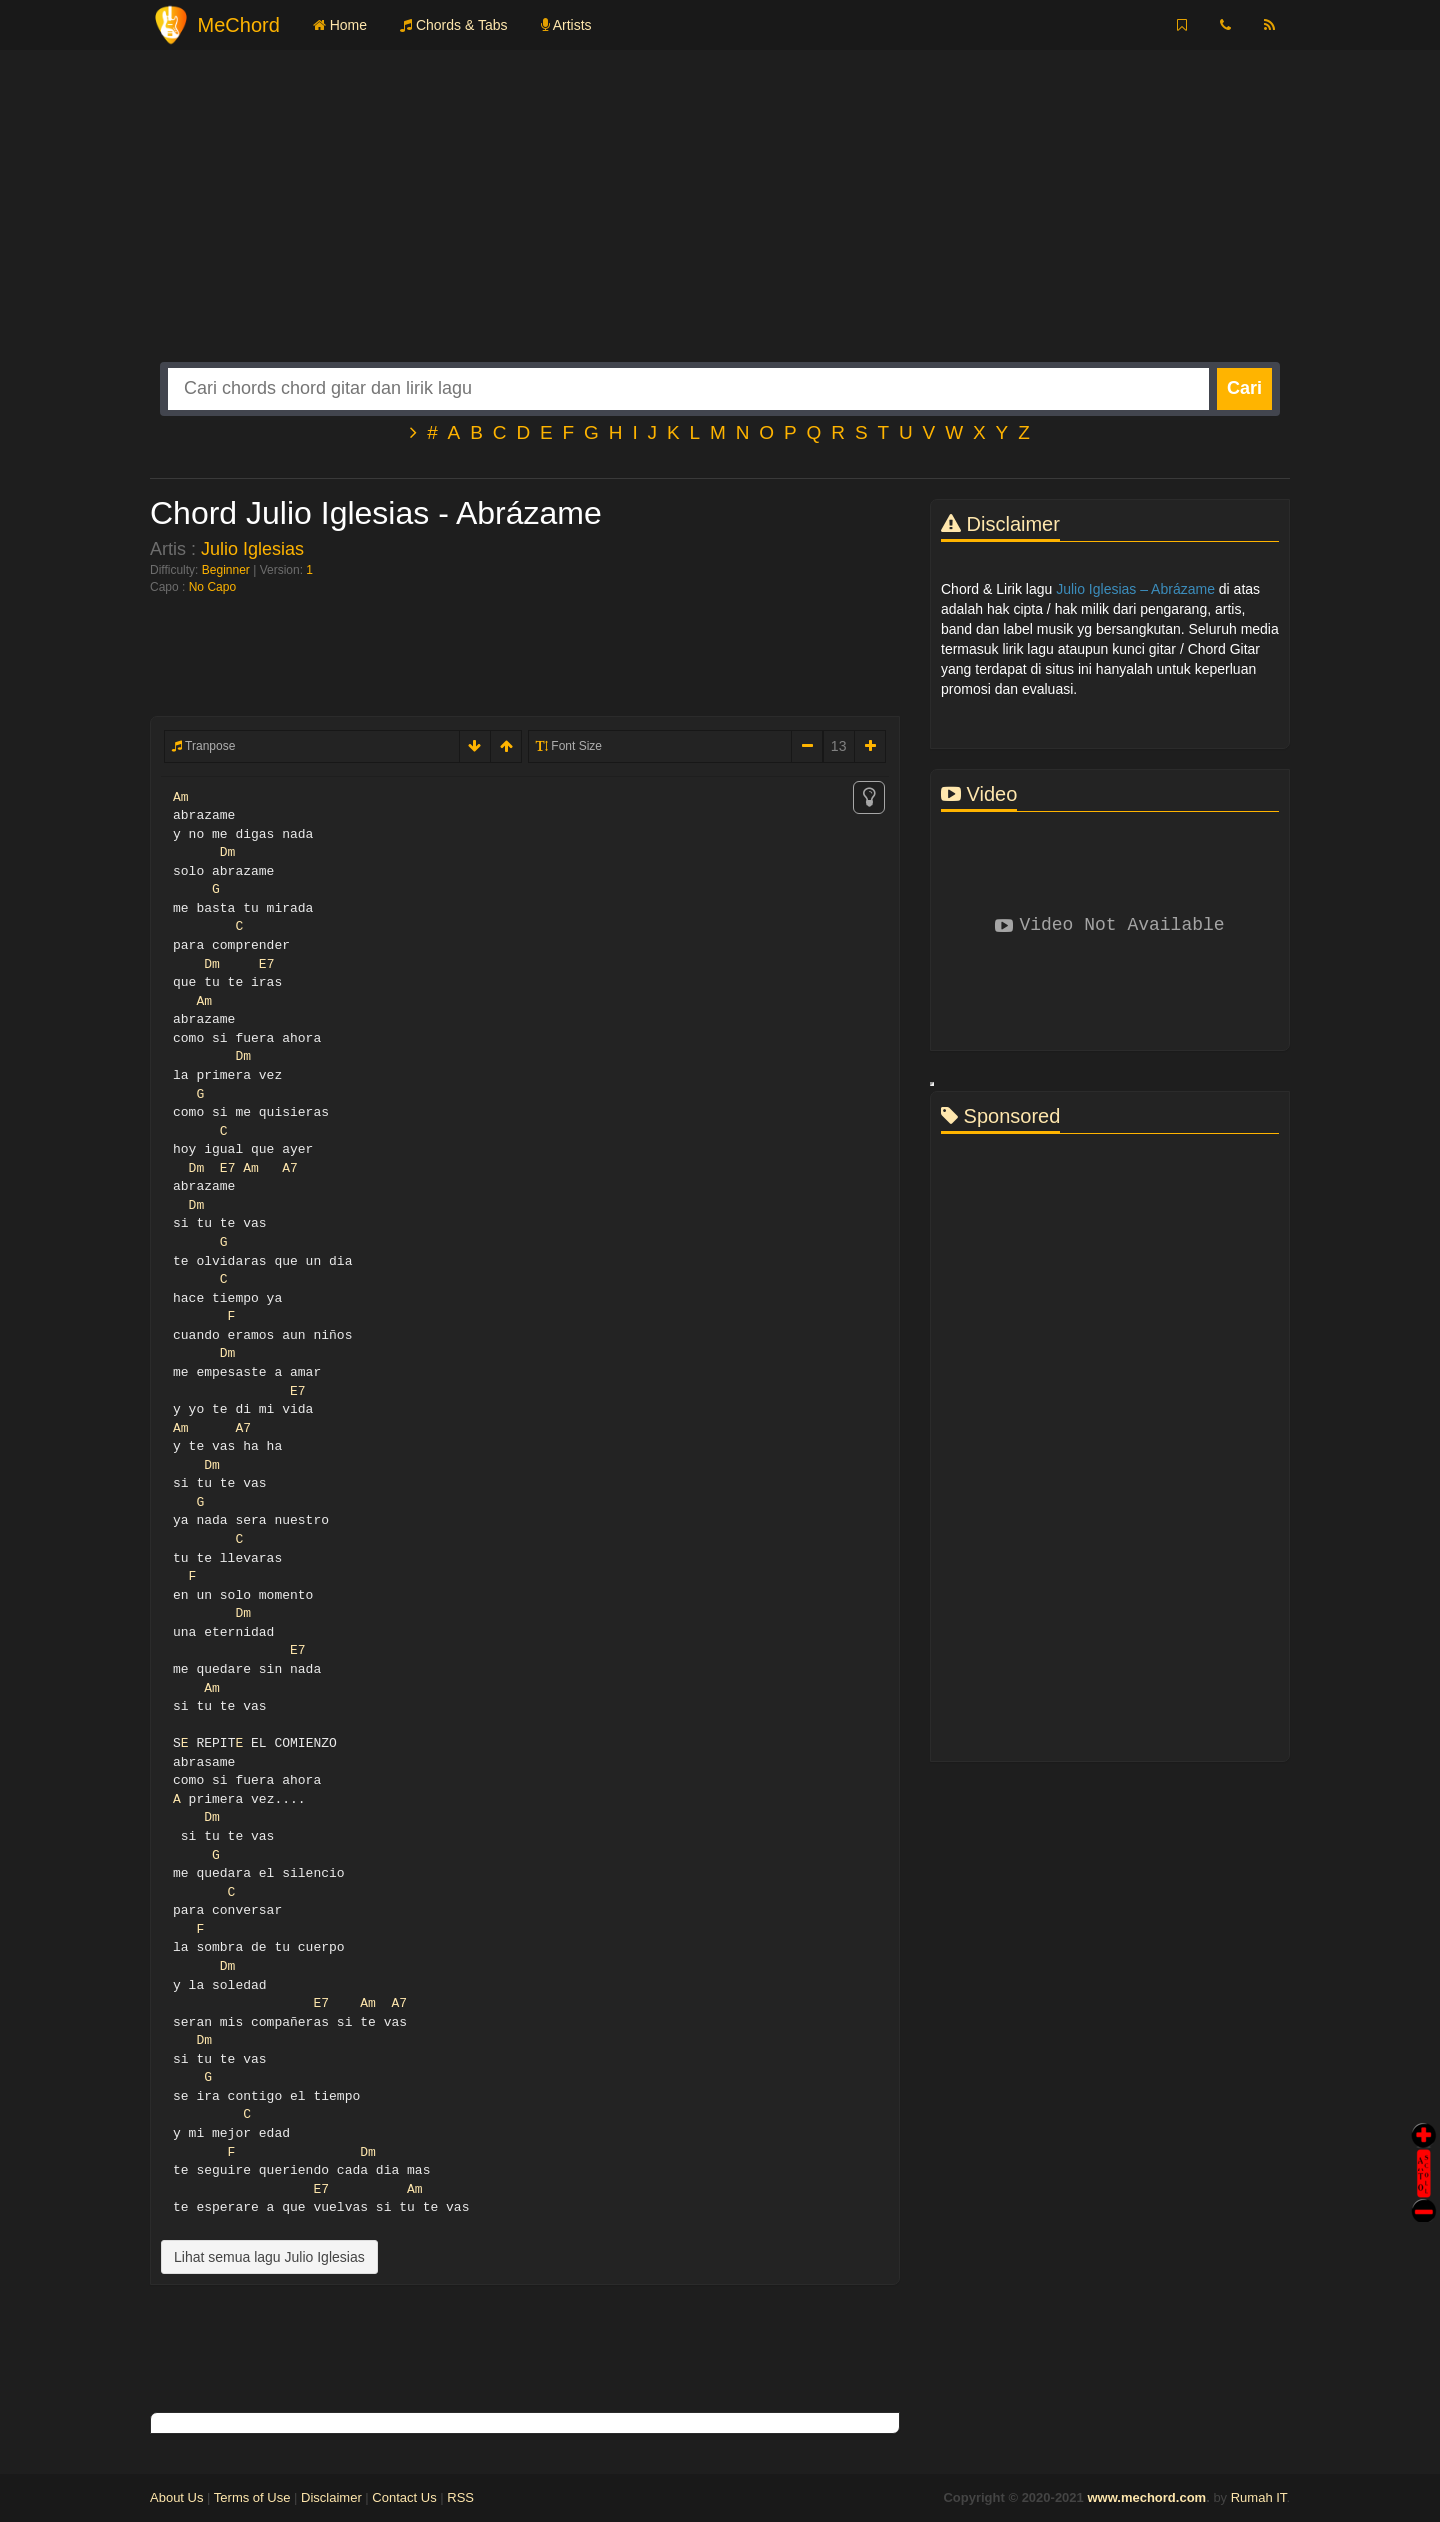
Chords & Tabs (453, 25)
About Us (176, 2497)
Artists (566, 25)
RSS (460, 2497)
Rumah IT (1259, 2497)
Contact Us (404, 2497)
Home (340, 25)
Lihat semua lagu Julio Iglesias (269, 2257)
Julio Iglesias (252, 549)
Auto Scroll (1424, 2145)
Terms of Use (252, 2497)
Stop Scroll (1424, 2196)
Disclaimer (331, 2497)
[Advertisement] (720, 222)
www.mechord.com (1146, 2497)
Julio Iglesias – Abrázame (1135, 589)
